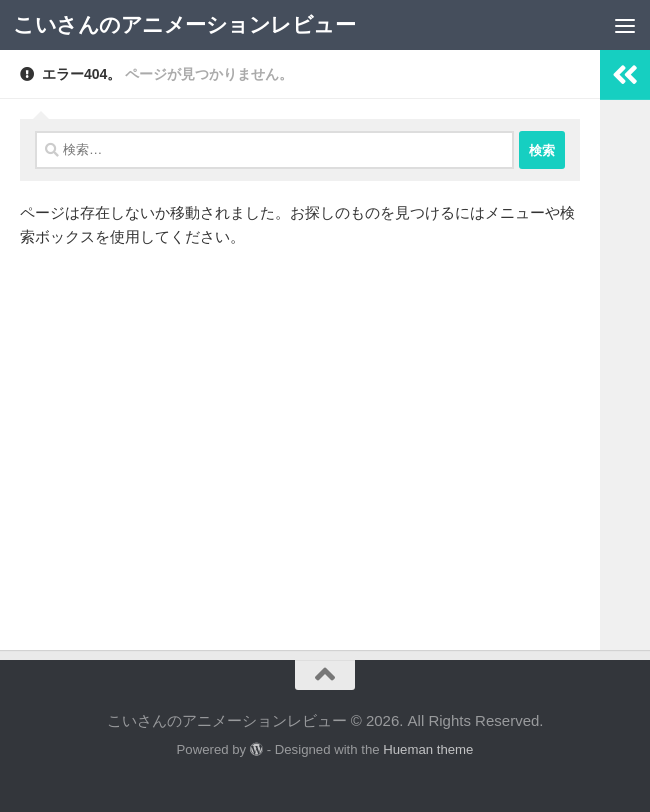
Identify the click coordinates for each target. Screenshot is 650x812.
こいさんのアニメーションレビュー (184, 24)
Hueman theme (428, 749)
